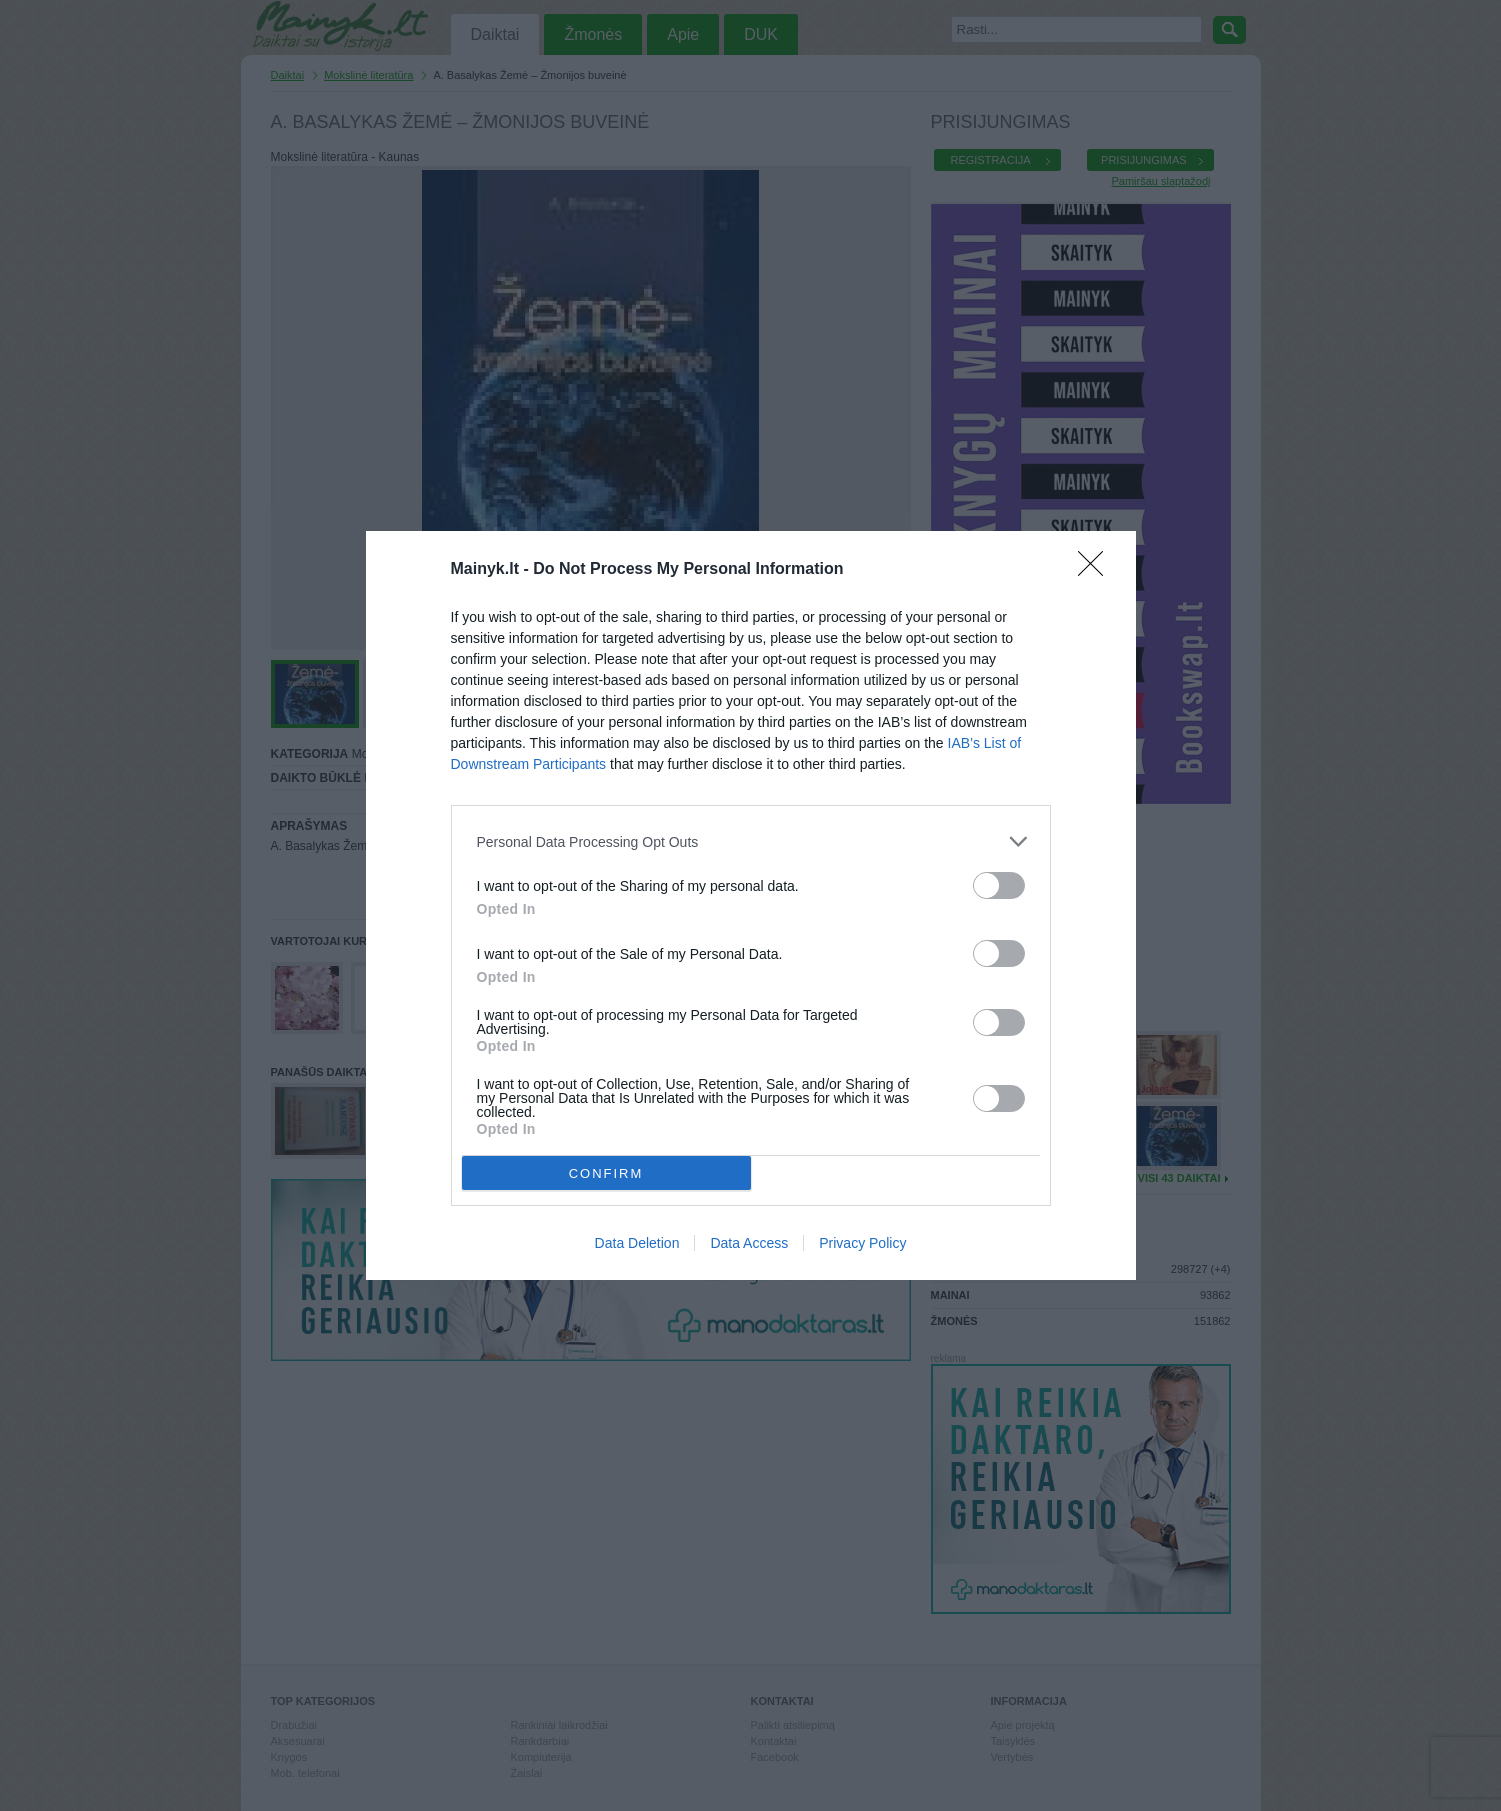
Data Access (749, 1243)
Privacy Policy (862, 1243)
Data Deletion (637, 1243)
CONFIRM (606, 1173)
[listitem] (751, 841)
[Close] (1097, 570)
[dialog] (751, 905)
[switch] (999, 885)
